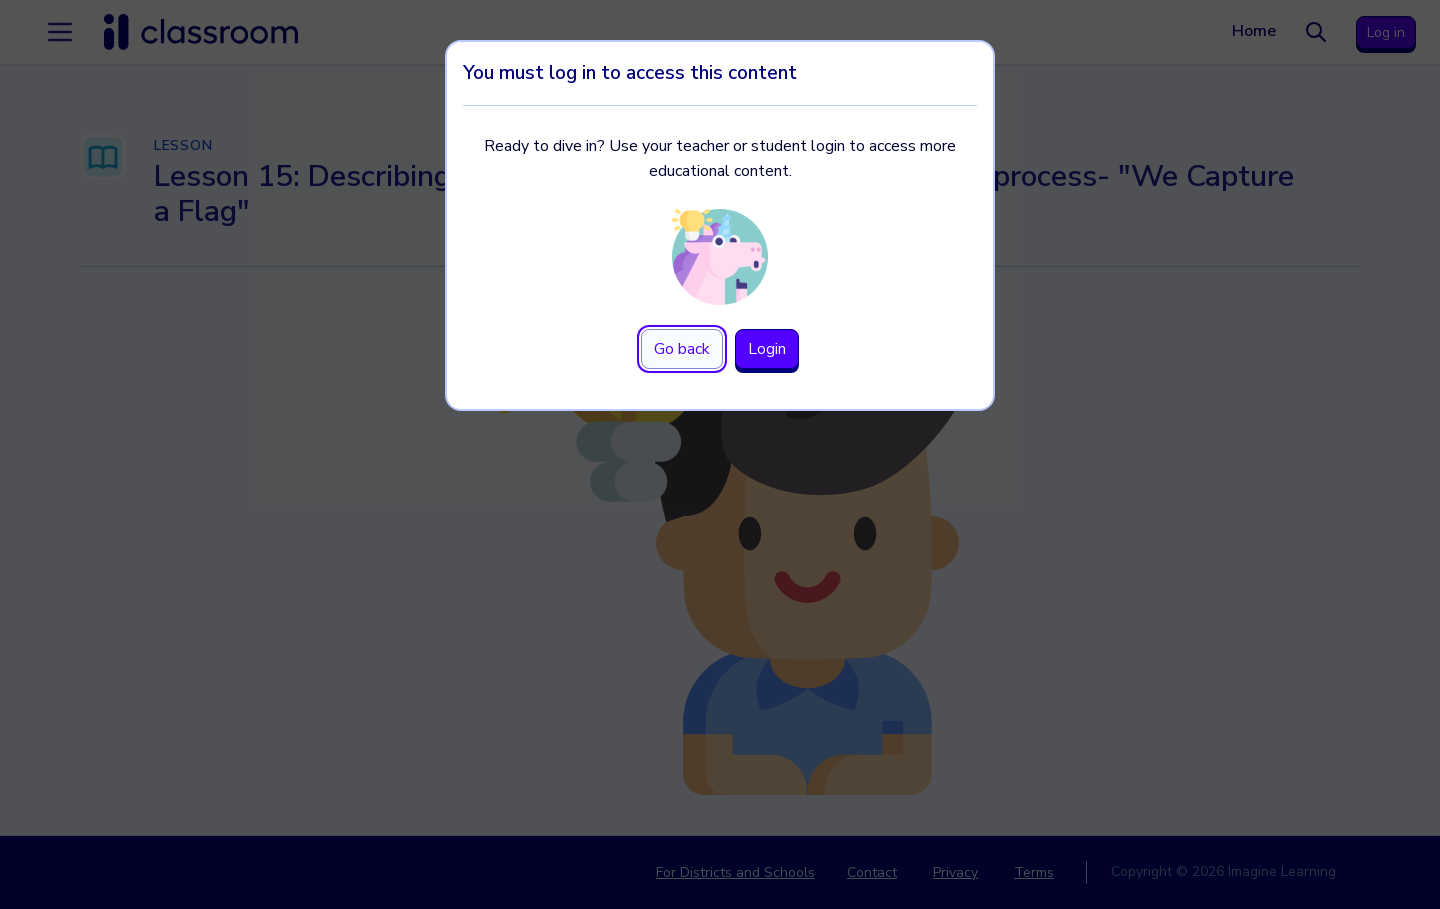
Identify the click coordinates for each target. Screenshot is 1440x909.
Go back (682, 349)
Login (767, 349)
